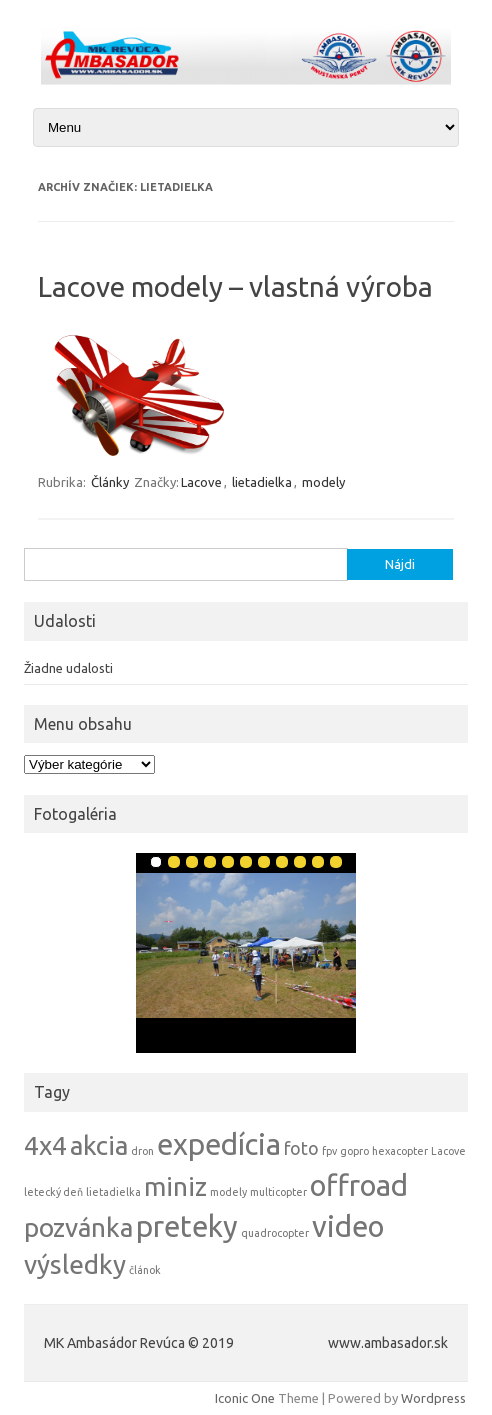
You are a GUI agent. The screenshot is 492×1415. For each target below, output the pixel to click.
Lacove (201, 482)
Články (110, 482)
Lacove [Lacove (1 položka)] (448, 1151)
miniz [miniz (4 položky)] (175, 1186)
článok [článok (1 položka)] (145, 1270)
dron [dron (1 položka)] (142, 1151)
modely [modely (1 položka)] (228, 1192)
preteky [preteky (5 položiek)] (187, 1226)
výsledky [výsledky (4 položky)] (75, 1264)
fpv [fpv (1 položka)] (329, 1151)
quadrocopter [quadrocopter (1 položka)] (275, 1233)
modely (323, 482)
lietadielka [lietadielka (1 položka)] (113, 1192)
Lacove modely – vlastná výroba (235, 286)
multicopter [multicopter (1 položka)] (278, 1192)
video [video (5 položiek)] (348, 1226)
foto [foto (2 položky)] (301, 1148)
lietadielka (262, 482)
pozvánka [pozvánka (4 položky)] (78, 1227)
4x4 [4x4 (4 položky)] (45, 1145)
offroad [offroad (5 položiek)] (359, 1185)
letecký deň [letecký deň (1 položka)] (53, 1192)
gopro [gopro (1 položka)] (354, 1151)
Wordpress (433, 1398)
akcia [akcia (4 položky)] (99, 1145)
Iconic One (245, 1398)
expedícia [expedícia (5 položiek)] (219, 1144)
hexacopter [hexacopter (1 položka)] (400, 1151)
